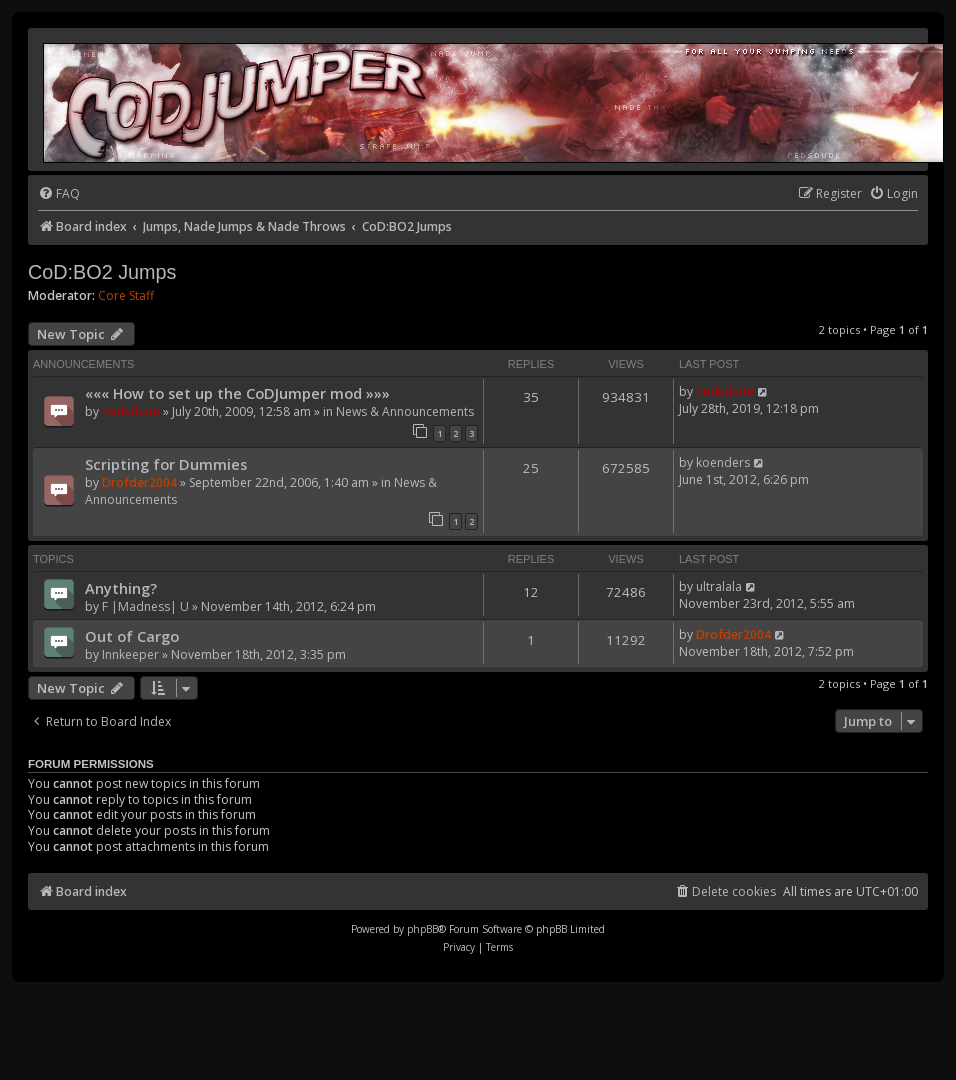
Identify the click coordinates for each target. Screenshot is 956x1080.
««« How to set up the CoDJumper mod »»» (237, 393)
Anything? (121, 588)
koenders (723, 462)
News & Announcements (405, 411)
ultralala (719, 586)
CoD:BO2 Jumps (102, 272)
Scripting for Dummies (166, 464)
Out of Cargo (132, 636)
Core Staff (126, 296)
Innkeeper (130, 654)
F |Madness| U (145, 606)
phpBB (422, 929)
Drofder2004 (139, 482)
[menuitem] (59, 194)
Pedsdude (131, 411)
